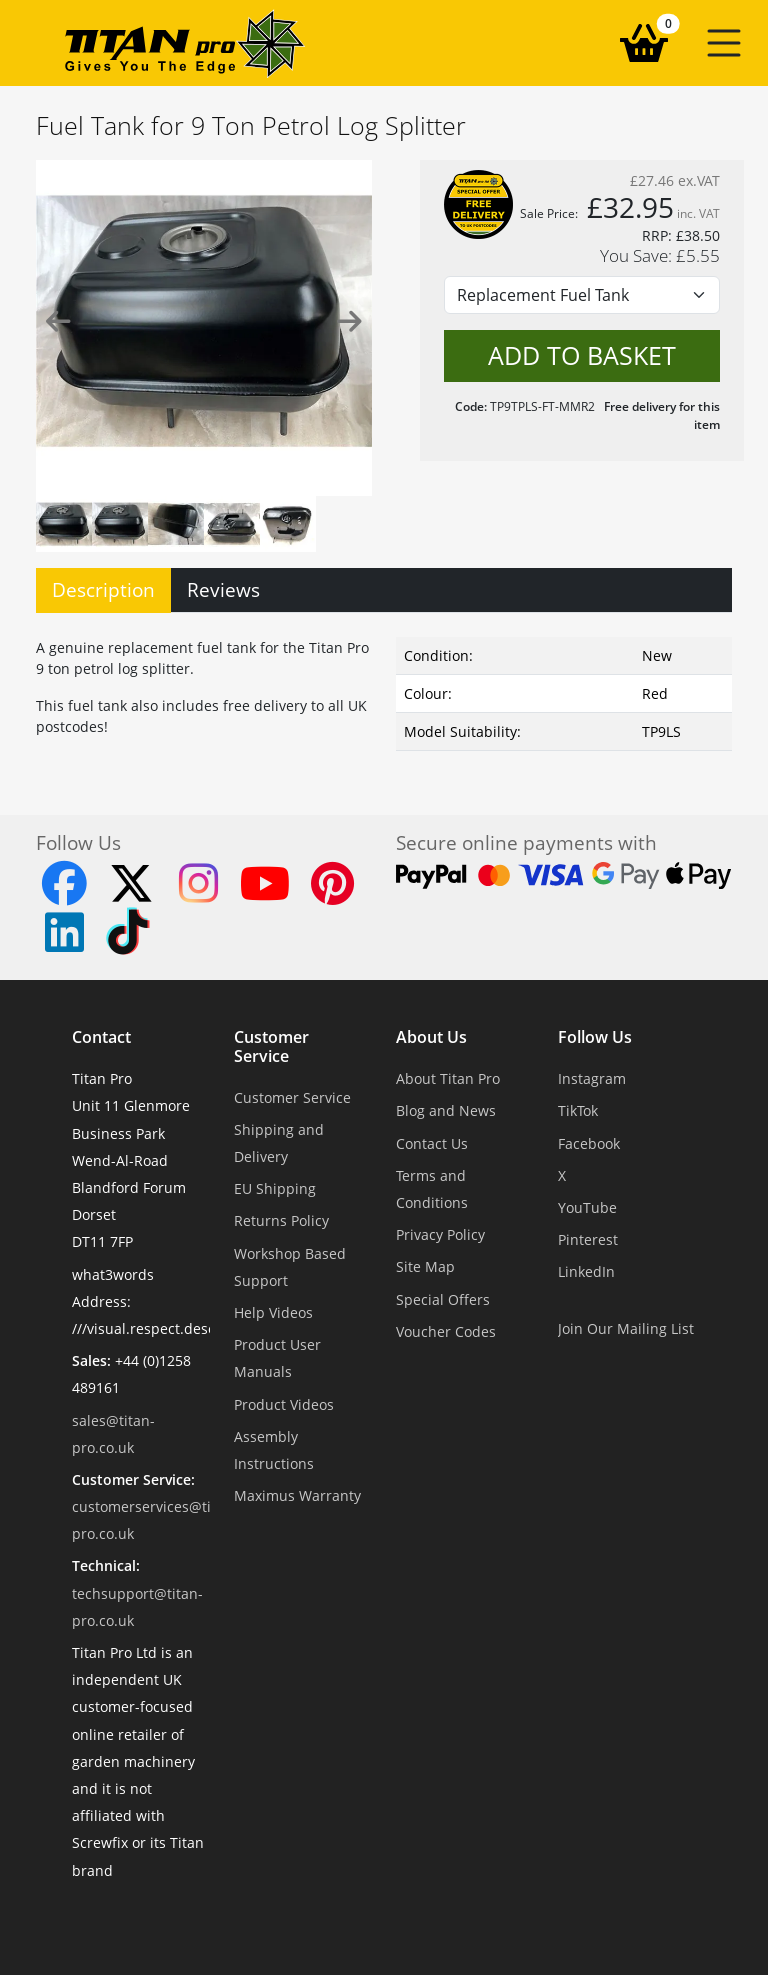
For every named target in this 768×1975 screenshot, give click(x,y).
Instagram (592, 1078)
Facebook (589, 1143)
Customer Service (271, 1047)
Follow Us (595, 1038)
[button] (724, 43)
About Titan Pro (448, 1078)
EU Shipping (275, 1188)
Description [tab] (103, 589)
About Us (431, 1038)
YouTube (587, 1207)
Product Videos (284, 1404)
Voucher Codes (446, 1331)
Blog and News (446, 1110)
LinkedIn (586, 1271)
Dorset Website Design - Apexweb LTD (453, 1919)
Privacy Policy (440, 1234)
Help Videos (273, 1312)
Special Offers (443, 1299)
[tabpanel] (384, 690)
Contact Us (432, 1143)
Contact (101, 1038)
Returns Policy (281, 1220)
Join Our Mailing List (626, 1328)
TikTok (578, 1110)
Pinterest (588, 1239)
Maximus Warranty (297, 1495)
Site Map (425, 1266)
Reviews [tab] (223, 589)
